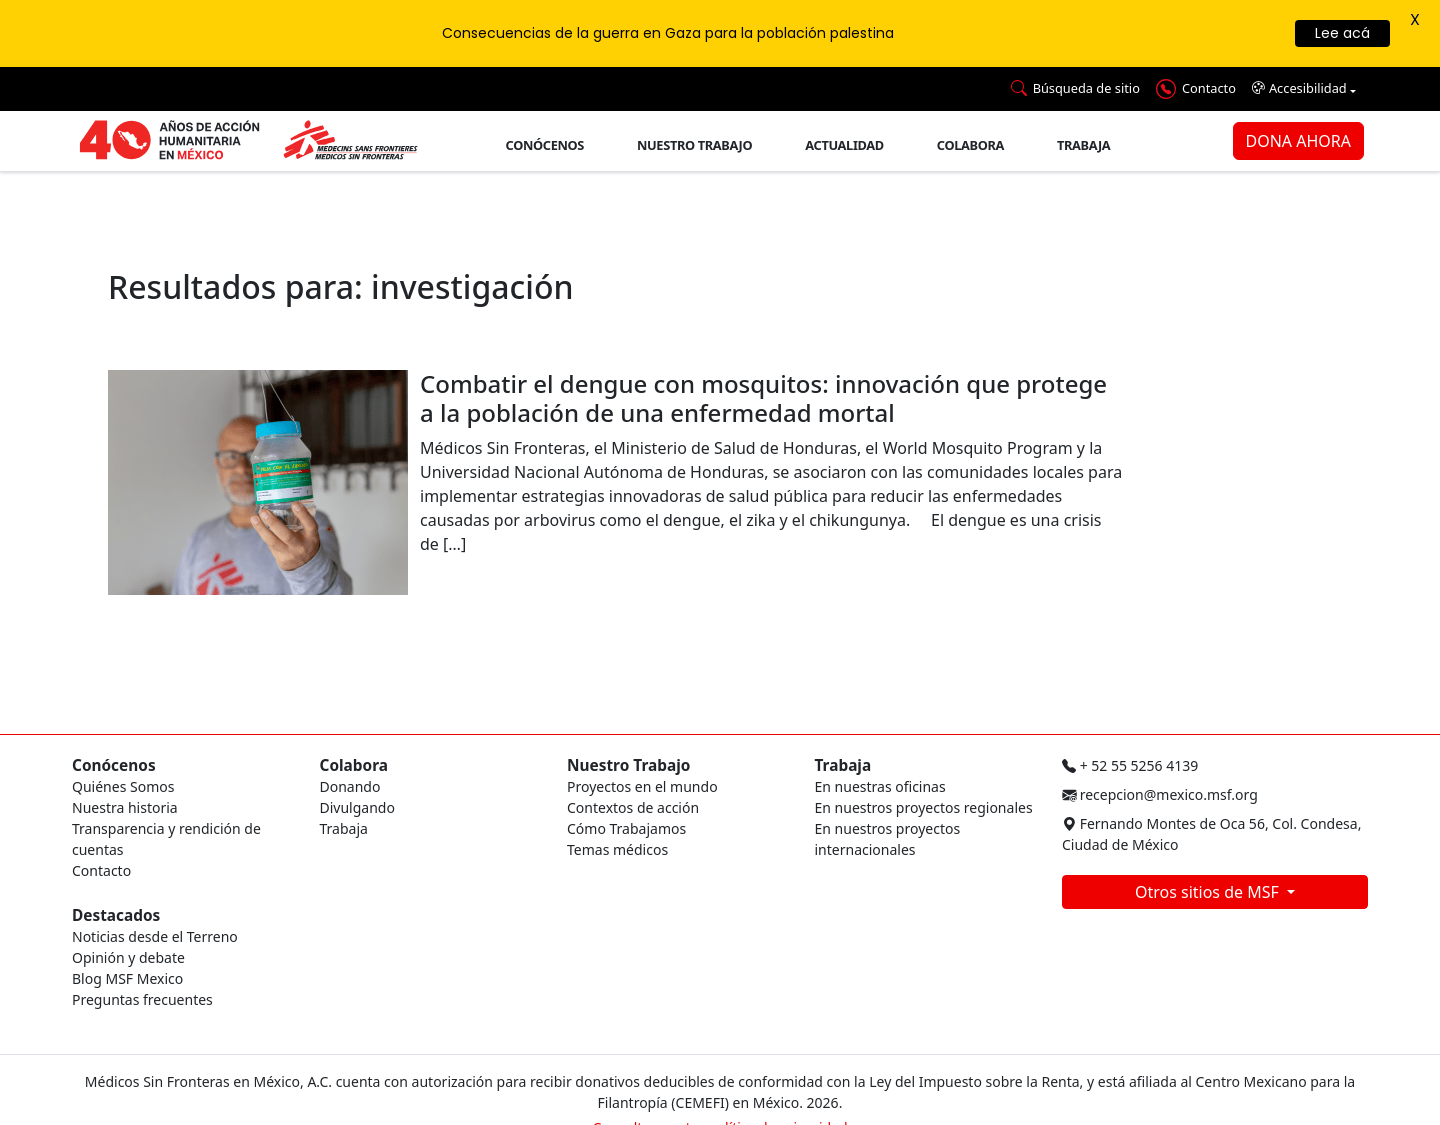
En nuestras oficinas (880, 786)
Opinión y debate (128, 957)
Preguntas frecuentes (142, 999)
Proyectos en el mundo (642, 786)
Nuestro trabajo (694, 145)
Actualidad (844, 145)
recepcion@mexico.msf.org (1160, 794)
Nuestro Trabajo (628, 765)
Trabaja (1083, 145)
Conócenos (545, 145)
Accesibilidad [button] (1299, 88)
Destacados (116, 915)
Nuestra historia (125, 807)
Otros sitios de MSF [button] (1209, 892)
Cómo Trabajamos (626, 828)
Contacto (101, 870)
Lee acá (1342, 33)
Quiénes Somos (123, 786)
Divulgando (357, 807)
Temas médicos (617, 849)
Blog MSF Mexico (127, 978)
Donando (350, 786)
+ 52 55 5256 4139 (1130, 765)
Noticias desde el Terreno (155, 936)
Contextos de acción (633, 807)
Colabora (970, 145)
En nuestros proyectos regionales (924, 807)
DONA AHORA (1298, 141)
